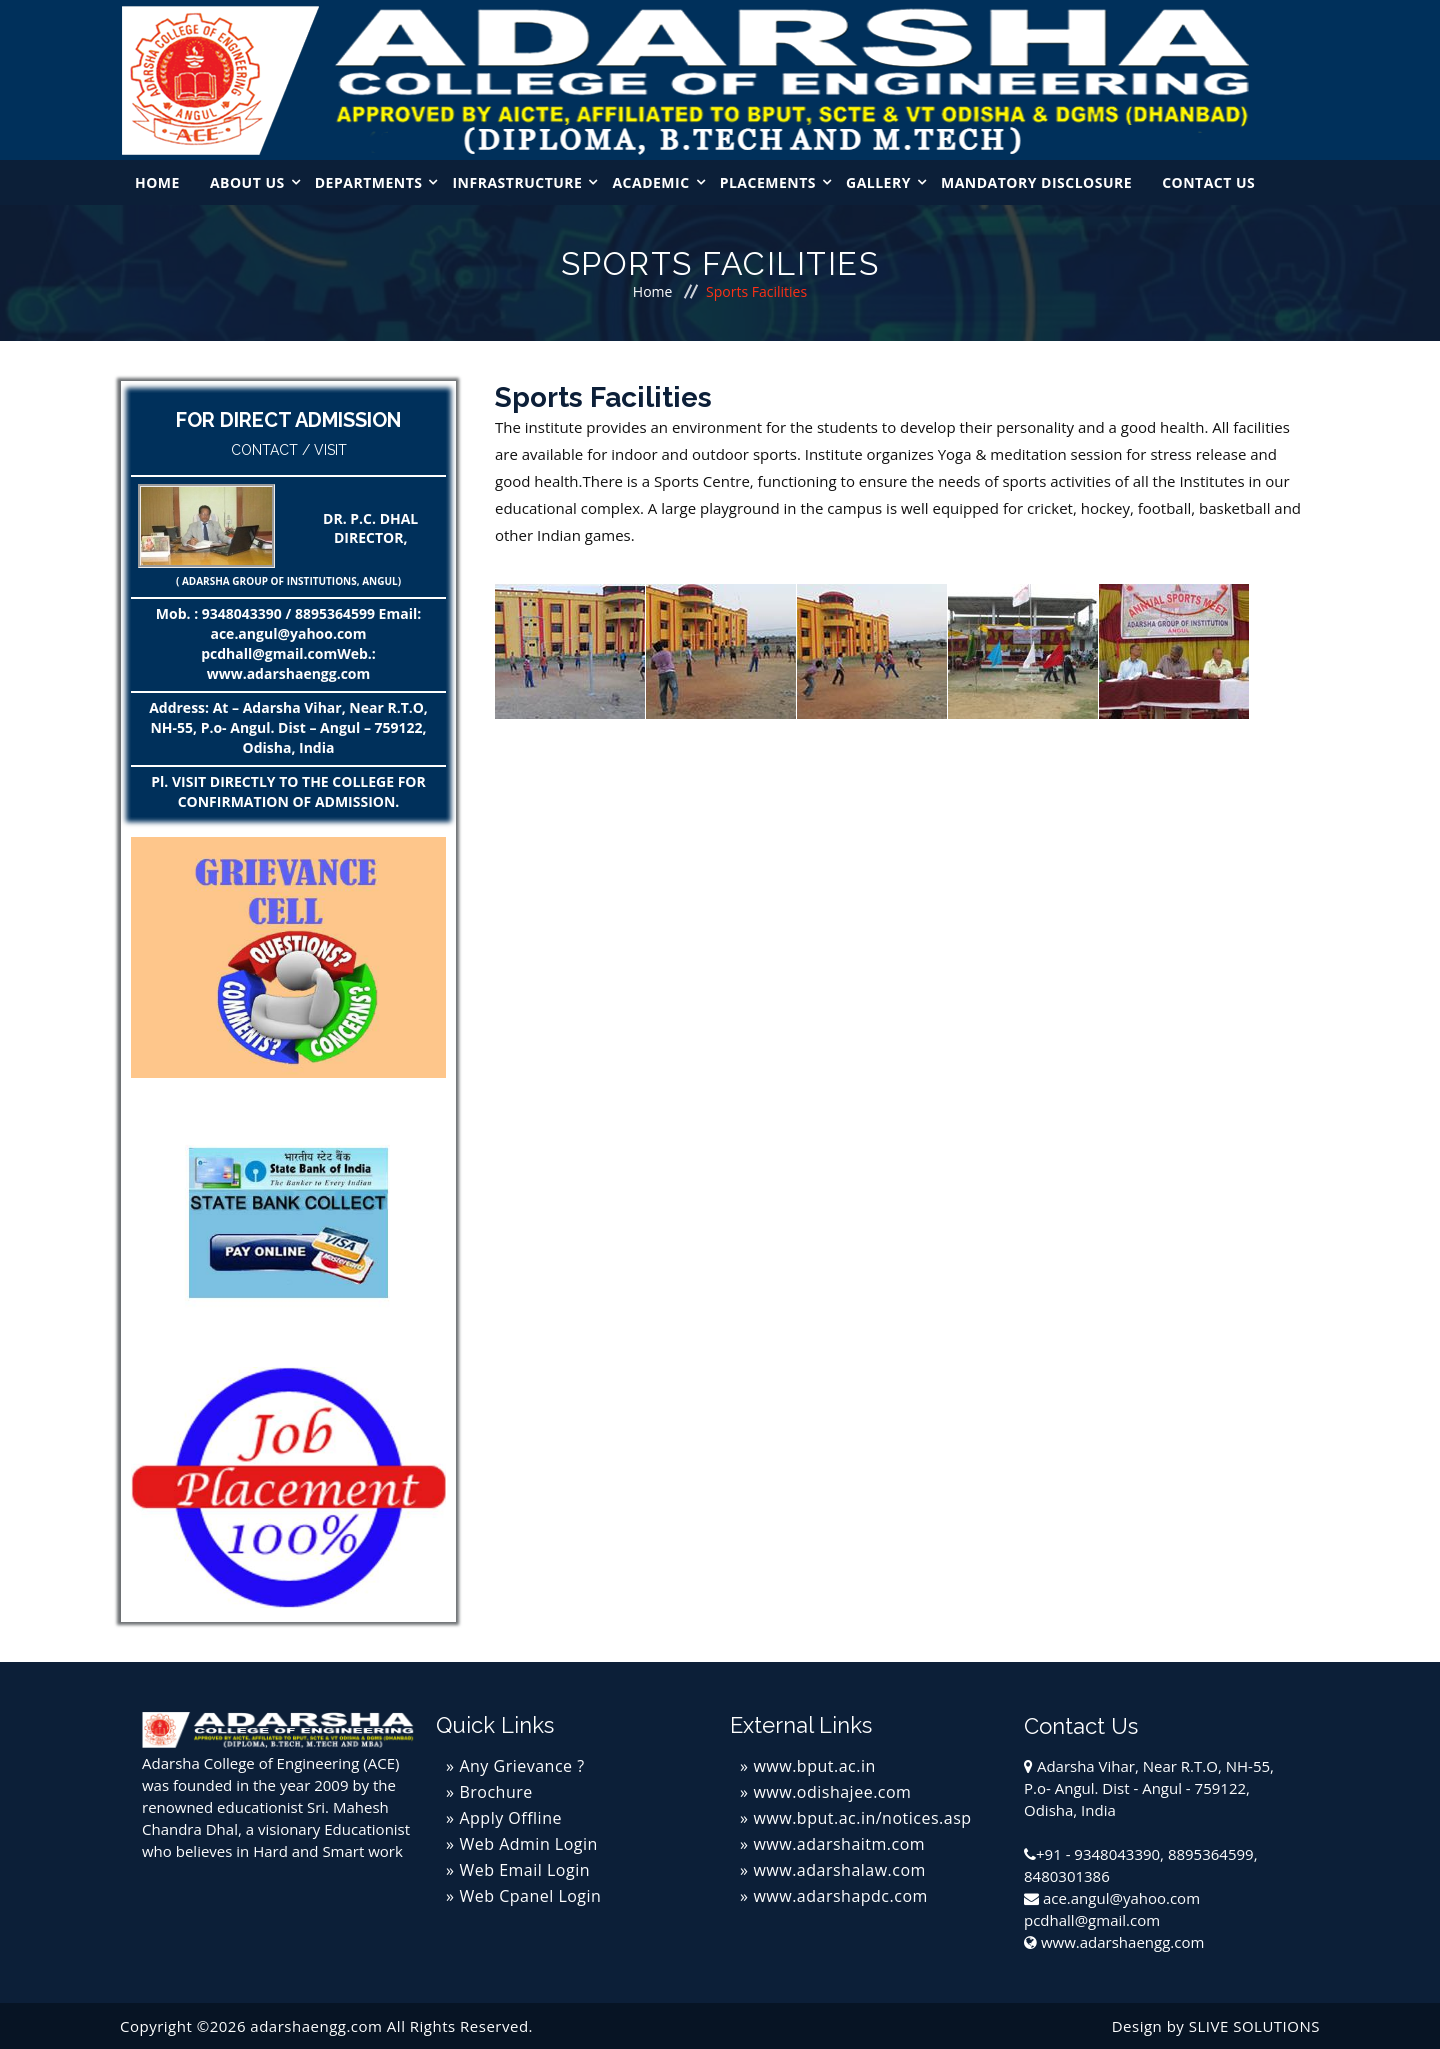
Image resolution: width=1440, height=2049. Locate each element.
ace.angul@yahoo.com (1121, 1898)
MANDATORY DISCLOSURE (1036, 182)
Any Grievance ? (521, 1766)
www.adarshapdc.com (840, 1896)
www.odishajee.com (832, 1792)
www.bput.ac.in (814, 1766)
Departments (369, 182)
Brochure (495, 1792)
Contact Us (1208, 182)
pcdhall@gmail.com (1092, 1920)
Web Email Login (524, 1870)
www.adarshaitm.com (839, 1844)
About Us (247, 182)
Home (157, 182)
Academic (650, 182)
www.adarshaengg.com (1122, 1942)
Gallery (878, 182)
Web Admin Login (528, 1844)
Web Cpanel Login (530, 1896)
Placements (768, 182)
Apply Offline (510, 1818)
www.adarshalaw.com (839, 1870)
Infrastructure (517, 182)
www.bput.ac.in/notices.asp (862, 1818)
